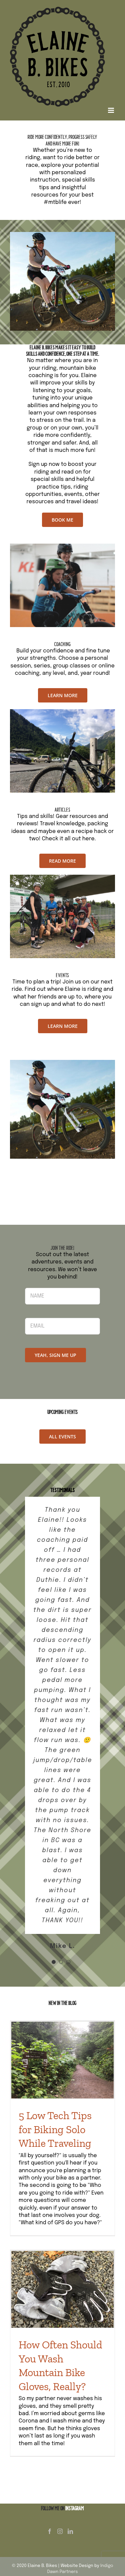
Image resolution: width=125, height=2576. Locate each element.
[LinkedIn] (70, 2531)
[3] (62, 877)
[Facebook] (49, 2531)
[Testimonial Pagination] (54, 1962)
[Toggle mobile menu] (111, 110)
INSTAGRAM (74, 2508)
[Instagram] (60, 2531)
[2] (62, 711)
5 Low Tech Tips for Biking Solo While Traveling (55, 2129)
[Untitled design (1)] (62, 546)
